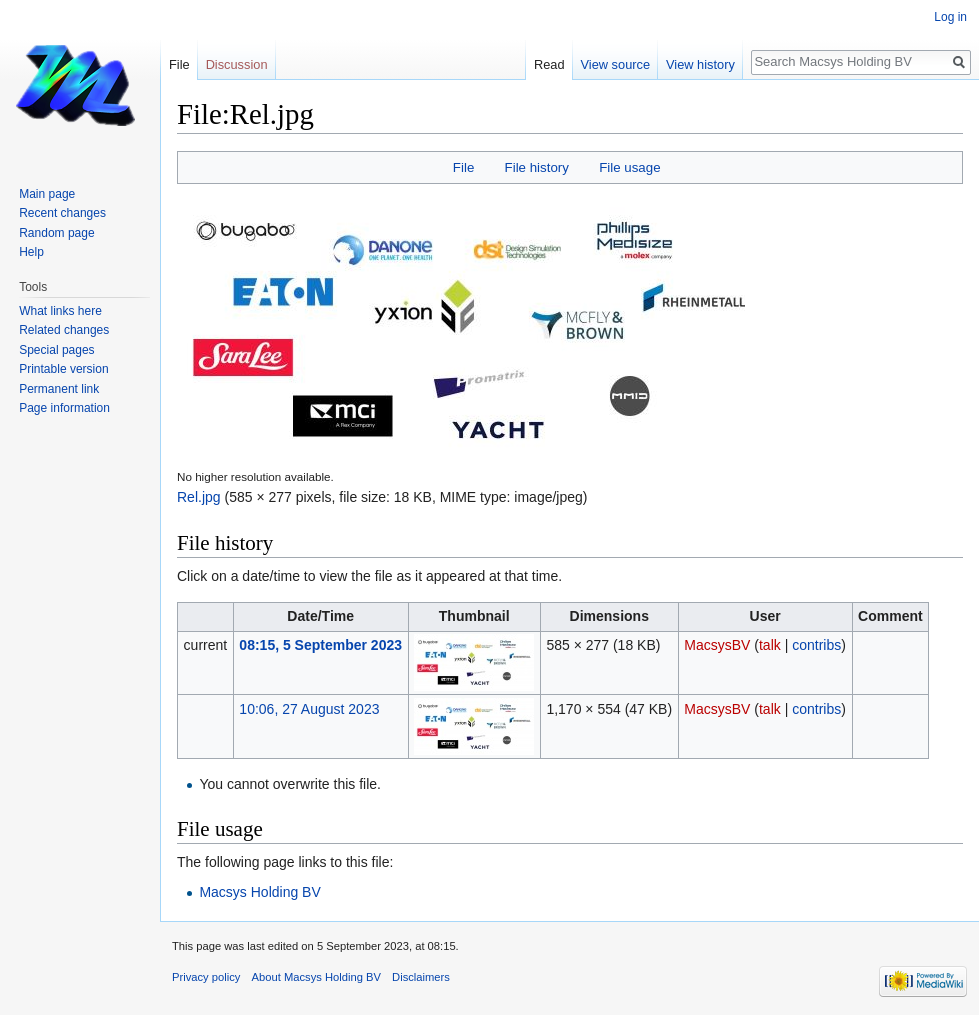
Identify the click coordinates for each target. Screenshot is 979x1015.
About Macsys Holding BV (316, 977)
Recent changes (62, 213)
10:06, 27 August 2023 (309, 709)
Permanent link (59, 389)
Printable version (63, 369)
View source (615, 64)
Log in (950, 17)
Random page (56, 233)
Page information (64, 408)
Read (549, 64)
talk (770, 645)
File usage (629, 167)
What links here (60, 311)
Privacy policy (206, 977)
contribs (816, 645)
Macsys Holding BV (259, 892)
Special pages (56, 350)
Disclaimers (421, 977)
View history (700, 64)
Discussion (237, 64)
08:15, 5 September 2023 (320, 645)
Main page (47, 194)
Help (31, 252)
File (463, 167)
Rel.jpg (199, 497)
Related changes (64, 330)
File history (537, 167)
